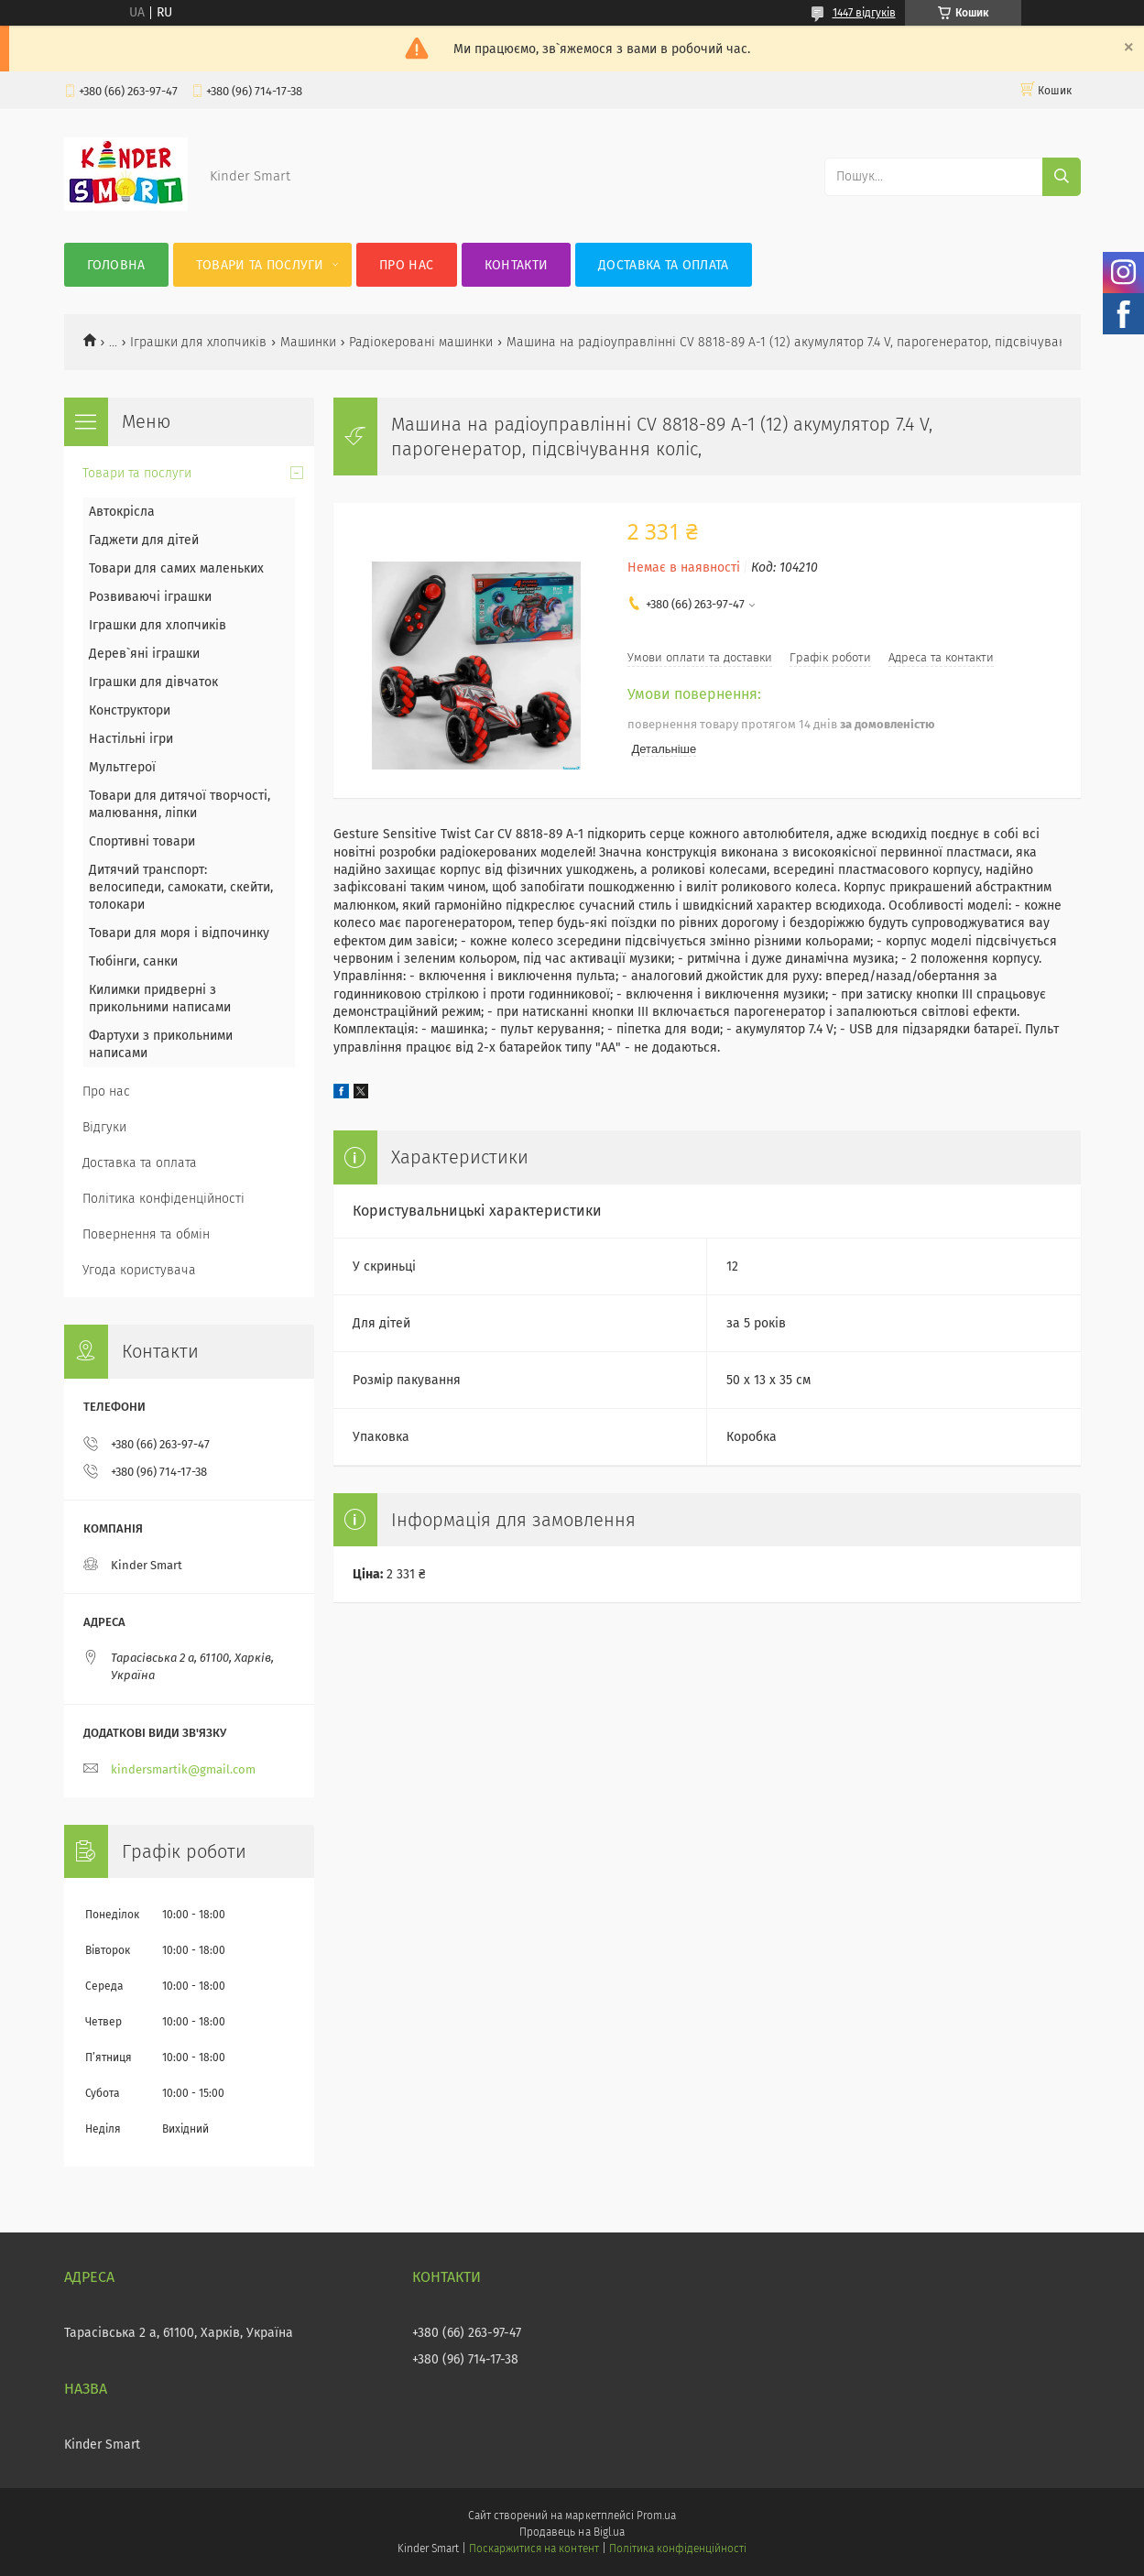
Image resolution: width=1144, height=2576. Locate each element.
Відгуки (104, 1127)
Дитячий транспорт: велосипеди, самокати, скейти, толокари (181, 887)
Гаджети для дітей (144, 540)
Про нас (406, 265)
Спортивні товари (142, 841)
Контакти (516, 265)
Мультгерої (122, 767)
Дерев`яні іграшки (144, 653)
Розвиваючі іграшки (150, 597)
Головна (116, 265)
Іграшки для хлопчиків (198, 342)
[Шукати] (1061, 177)
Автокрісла (122, 511)
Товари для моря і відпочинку (179, 933)
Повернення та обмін (146, 1234)
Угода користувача (139, 1270)
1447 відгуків (864, 12)
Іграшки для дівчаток (153, 682)
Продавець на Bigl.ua (571, 2532)
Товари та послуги (260, 265)
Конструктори (129, 710)
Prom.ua (656, 2515)
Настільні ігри (131, 739)
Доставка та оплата (663, 265)
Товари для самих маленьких (176, 568)
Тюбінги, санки (133, 961)
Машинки (308, 342)
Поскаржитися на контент (533, 2548)
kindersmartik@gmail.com (183, 1769)
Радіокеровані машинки (421, 342)
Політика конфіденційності (163, 1198)
